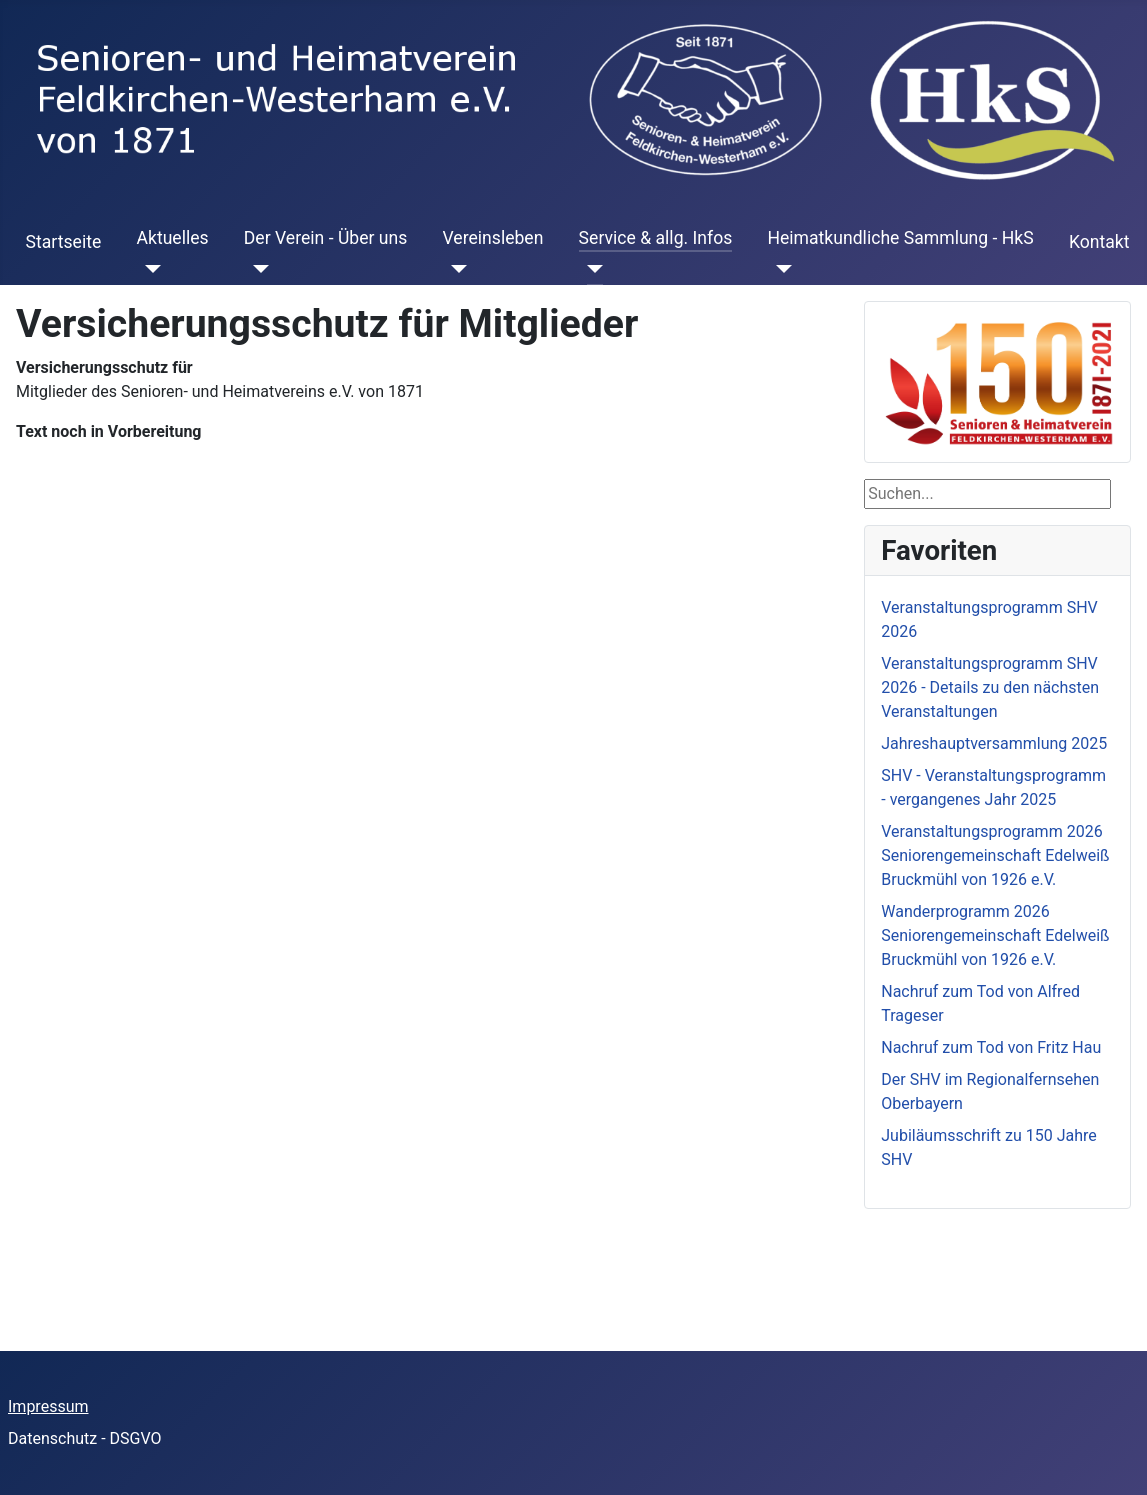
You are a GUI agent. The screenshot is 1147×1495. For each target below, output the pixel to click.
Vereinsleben (493, 238)
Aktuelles (172, 238)
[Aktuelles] (148, 269)
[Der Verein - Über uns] (256, 269)
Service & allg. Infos (656, 238)
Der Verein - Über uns (326, 238)
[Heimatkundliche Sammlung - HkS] (779, 269)
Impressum (48, 1406)
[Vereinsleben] (455, 269)
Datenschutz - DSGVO (85, 1438)
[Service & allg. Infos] (591, 269)
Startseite (64, 242)
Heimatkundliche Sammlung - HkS (900, 238)
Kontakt (1099, 242)
